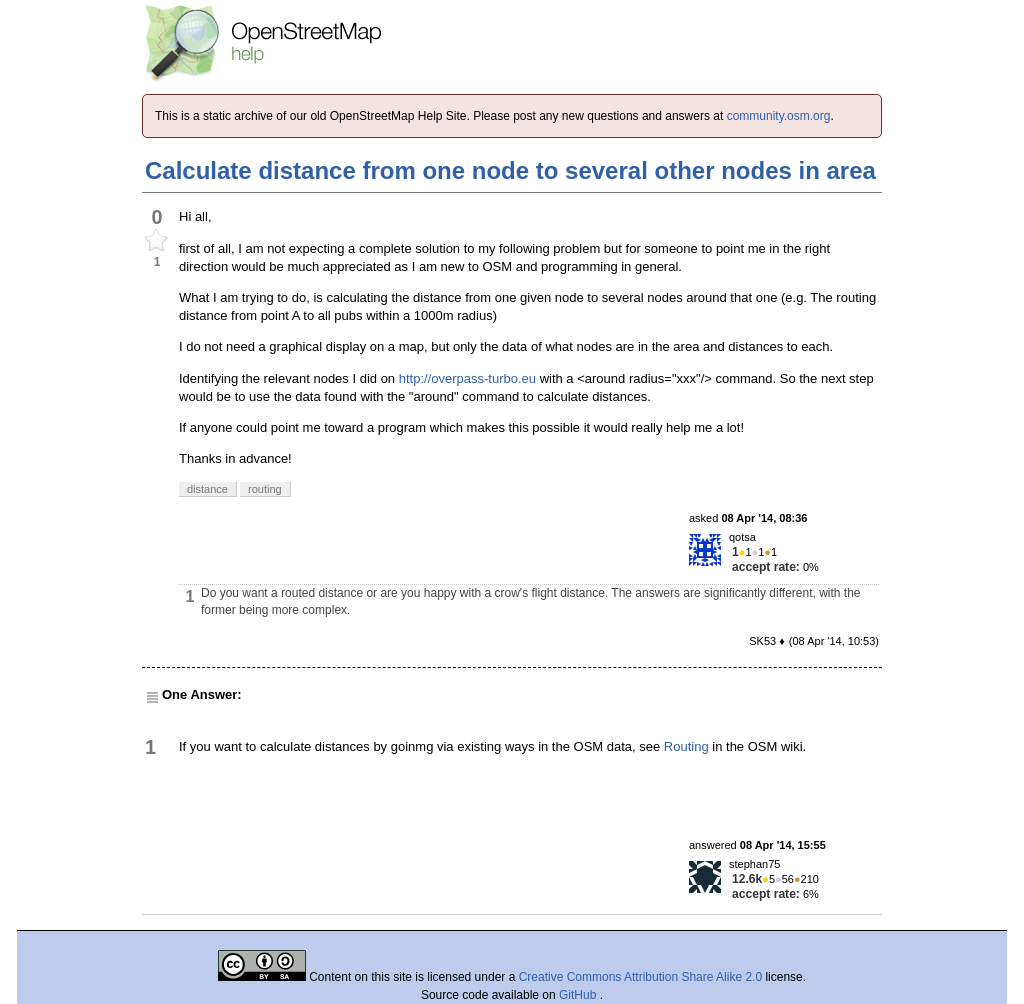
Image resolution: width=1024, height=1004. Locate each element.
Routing (686, 746)
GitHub (579, 995)
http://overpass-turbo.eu (467, 378)
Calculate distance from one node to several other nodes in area (510, 170)
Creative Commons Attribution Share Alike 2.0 (640, 977)
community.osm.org (779, 116)
